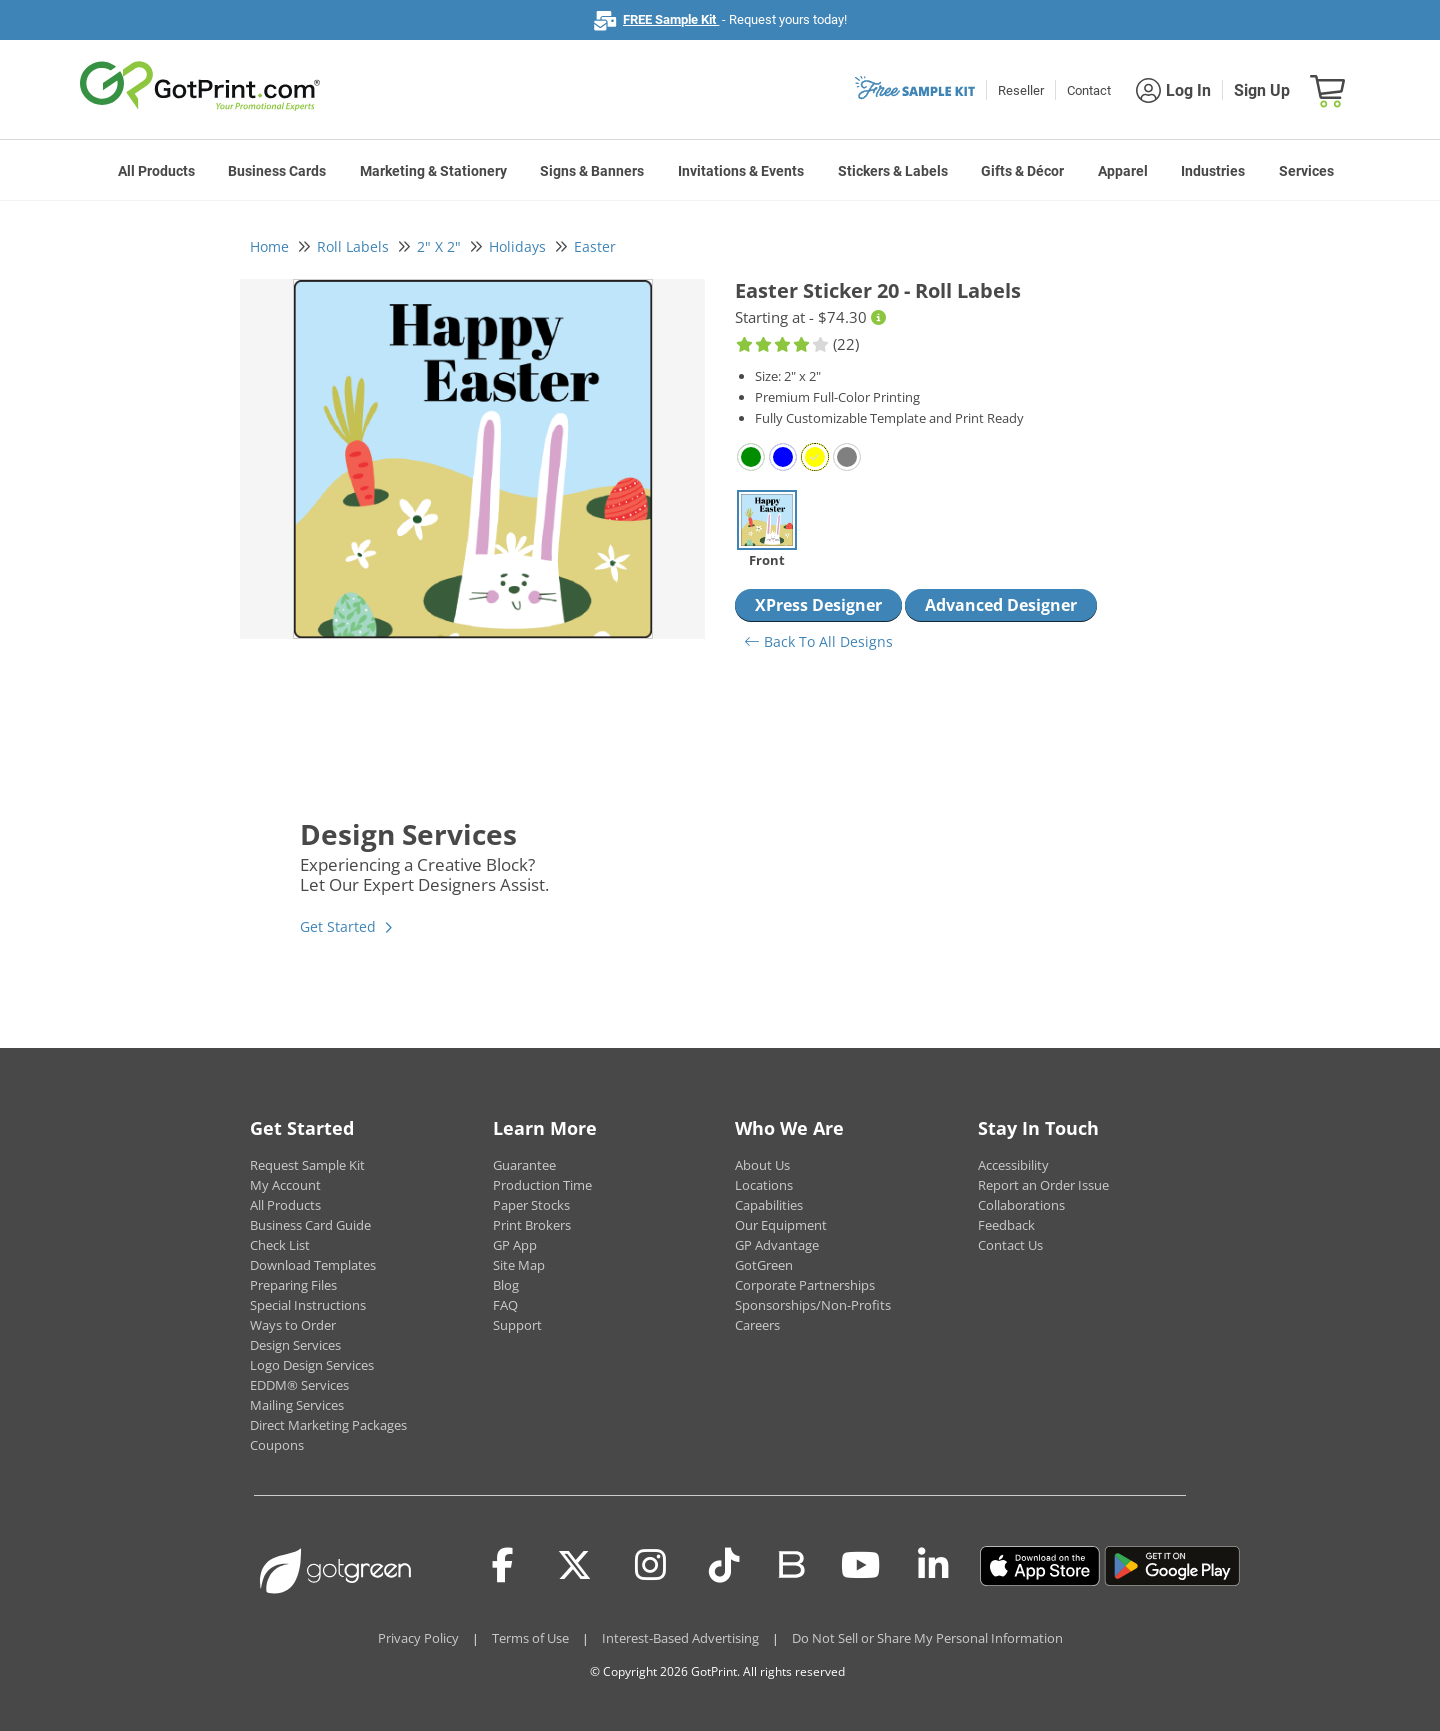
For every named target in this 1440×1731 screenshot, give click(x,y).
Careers (757, 1325)
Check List (280, 1245)
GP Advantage (777, 1245)
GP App (515, 1245)
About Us (762, 1165)
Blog (506, 1285)
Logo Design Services (312, 1365)
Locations (764, 1185)
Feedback (1006, 1225)
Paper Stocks (531, 1205)
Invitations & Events (741, 171)
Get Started (338, 926)
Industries (1213, 171)
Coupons (277, 1445)
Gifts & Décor (1022, 171)
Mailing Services (297, 1405)
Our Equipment (781, 1225)
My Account (285, 1185)
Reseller (1021, 90)
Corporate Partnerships (805, 1285)
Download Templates (313, 1265)
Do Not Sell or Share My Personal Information (927, 1638)
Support (517, 1325)
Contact (1089, 90)
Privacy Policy (418, 1638)
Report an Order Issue (1043, 1185)
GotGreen (764, 1265)
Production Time (542, 1185)
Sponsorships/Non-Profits (813, 1305)
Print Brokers (532, 1225)
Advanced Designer (1001, 605)
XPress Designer (818, 605)
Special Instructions (308, 1305)
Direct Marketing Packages (328, 1425)
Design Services (295, 1345)
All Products (156, 171)
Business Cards (277, 171)
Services (1306, 171)
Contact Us (1010, 1245)
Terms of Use (530, 1638)
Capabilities (769, 1205)
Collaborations (1021, 1205)
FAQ (505, 1305)
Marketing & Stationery (433, 171)
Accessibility (1013, 1165)
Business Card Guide (310, 1225)
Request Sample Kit (307, 1165)
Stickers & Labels (893, 171)
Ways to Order (293, 1325)
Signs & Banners (592, 171)
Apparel (1123, 171)
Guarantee (524, 1165)
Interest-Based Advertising (680, 1638)
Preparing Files (293, 1285)
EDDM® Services (299, 1385)
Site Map (519, 1265)
